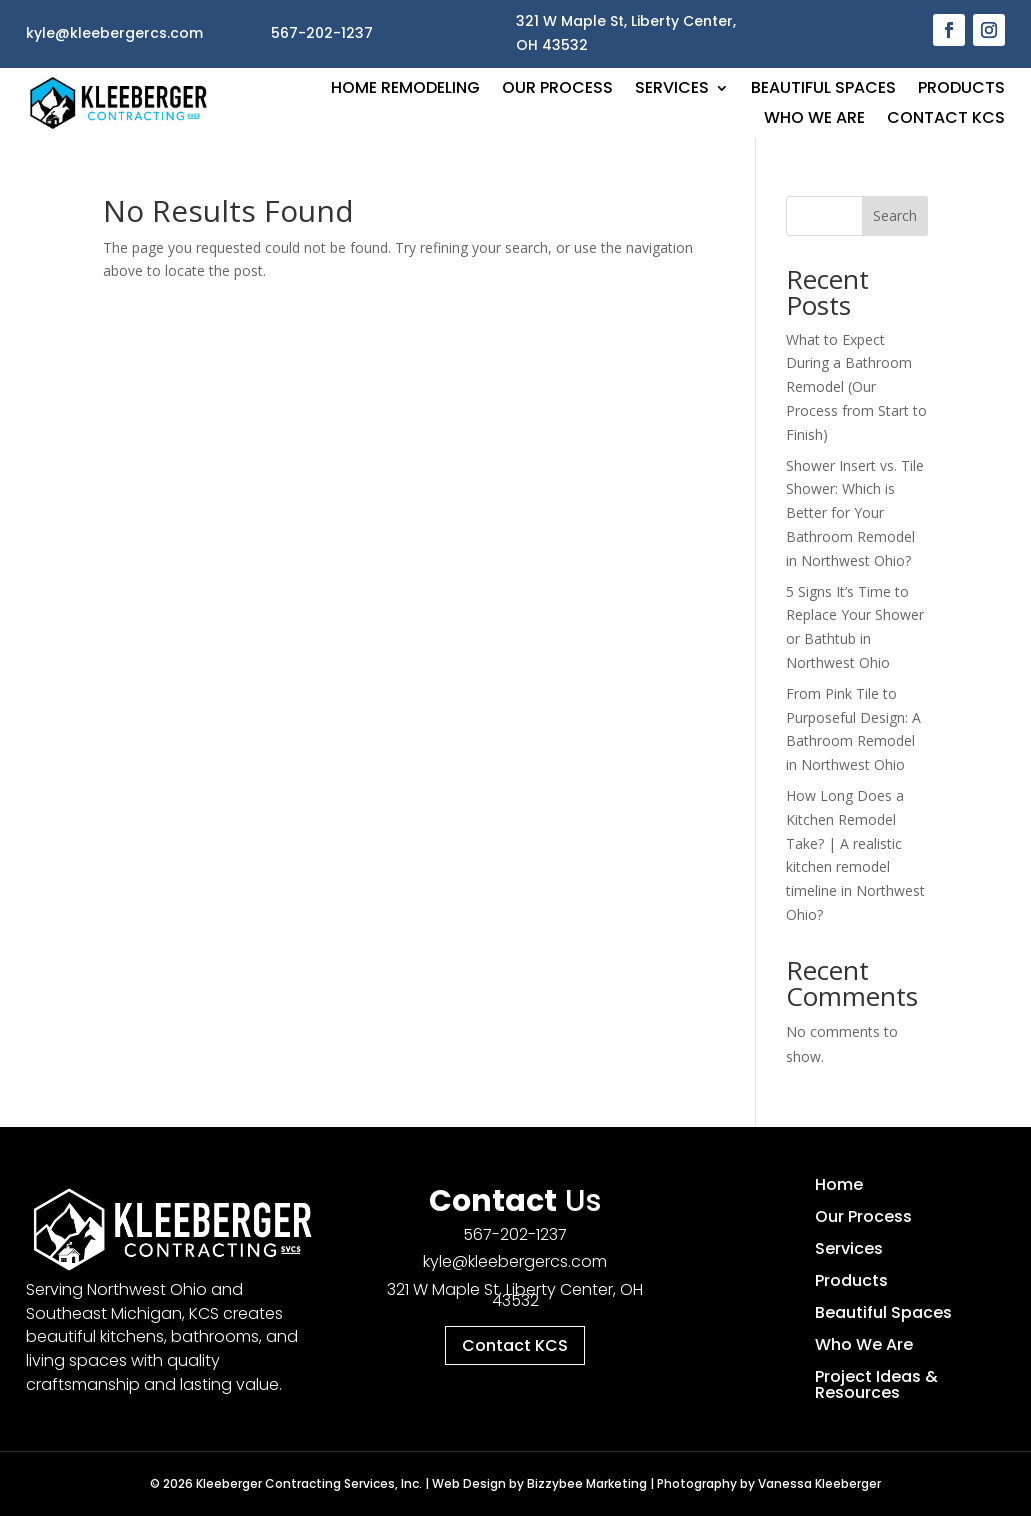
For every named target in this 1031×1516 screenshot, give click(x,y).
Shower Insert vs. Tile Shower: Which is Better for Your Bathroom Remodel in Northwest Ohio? (855, 513)
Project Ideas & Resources (876, 1384)
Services (672, 90)
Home (839, 1184)
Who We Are (814, 120)
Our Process (557, 90)
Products (961, 90)
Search (895, 215)
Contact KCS (946, 120)
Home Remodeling (405, 90)
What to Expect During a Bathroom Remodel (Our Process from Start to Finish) (856, 387)
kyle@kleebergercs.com (515, 1261)
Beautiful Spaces (823, 90)
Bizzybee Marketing (587, 1483)
